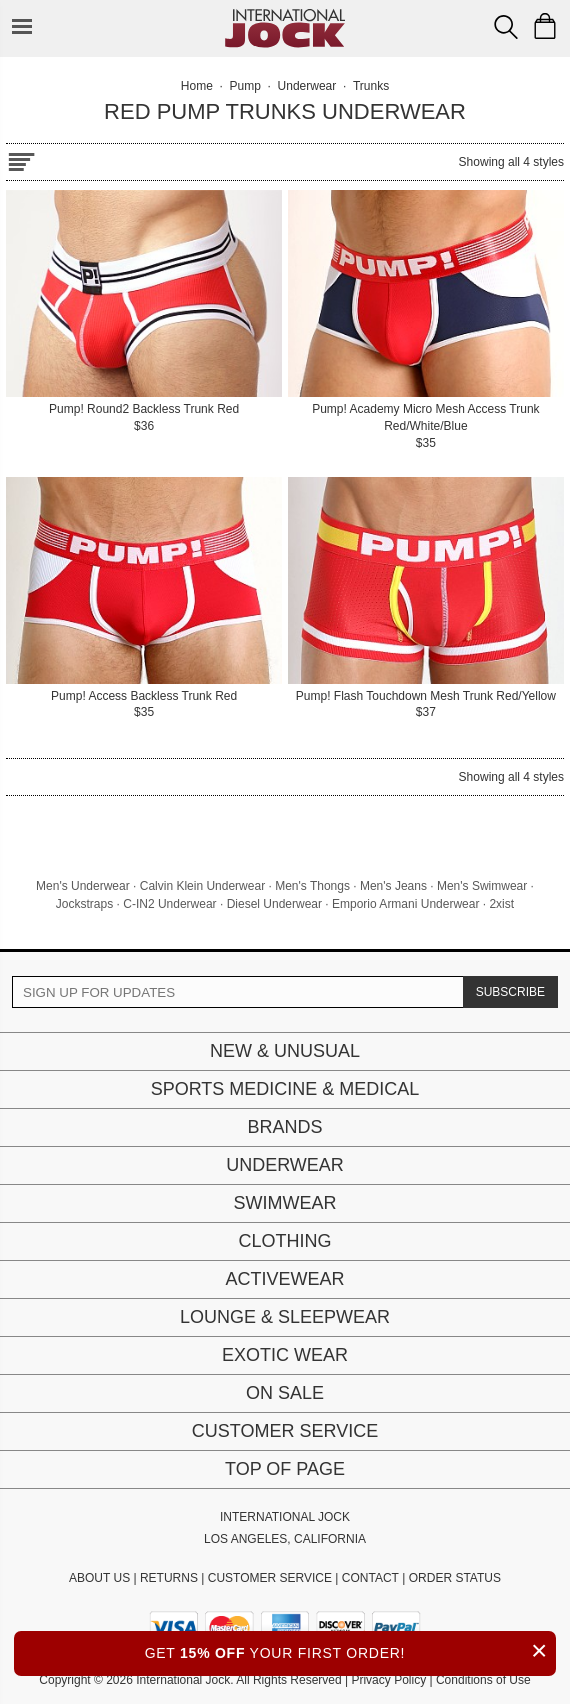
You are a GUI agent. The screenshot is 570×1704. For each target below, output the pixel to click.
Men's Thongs (312, 886)
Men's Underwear (83, 886)
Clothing (284, 1241)
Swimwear (285, 1203)
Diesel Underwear (274, 904)
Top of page (285, 1469)
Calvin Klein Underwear (202, 886)
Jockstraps (84, 904)
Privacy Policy (388, 1680)
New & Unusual (285, 1051)
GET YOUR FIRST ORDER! (350, 1650)
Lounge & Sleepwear (285, 1317)
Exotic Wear (285, 1355)
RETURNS (169, 1578)
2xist (501, 904)
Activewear (284, 1279)
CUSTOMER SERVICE (270, 1578)
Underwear (285, 1165)
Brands (284, 1127)
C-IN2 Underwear (169, 904)
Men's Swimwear (482, 886)
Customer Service (285, 1431)
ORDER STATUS (455, 1578)
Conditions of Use (483, 1680)
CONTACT (370, 1578)
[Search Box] (506, 27)
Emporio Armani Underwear (405, 904)
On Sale (285, 1393)
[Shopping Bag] (545, 26)
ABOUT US (99, 1578)
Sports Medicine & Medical (285, 1089)
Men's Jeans (393, 886)
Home (197, 86)
